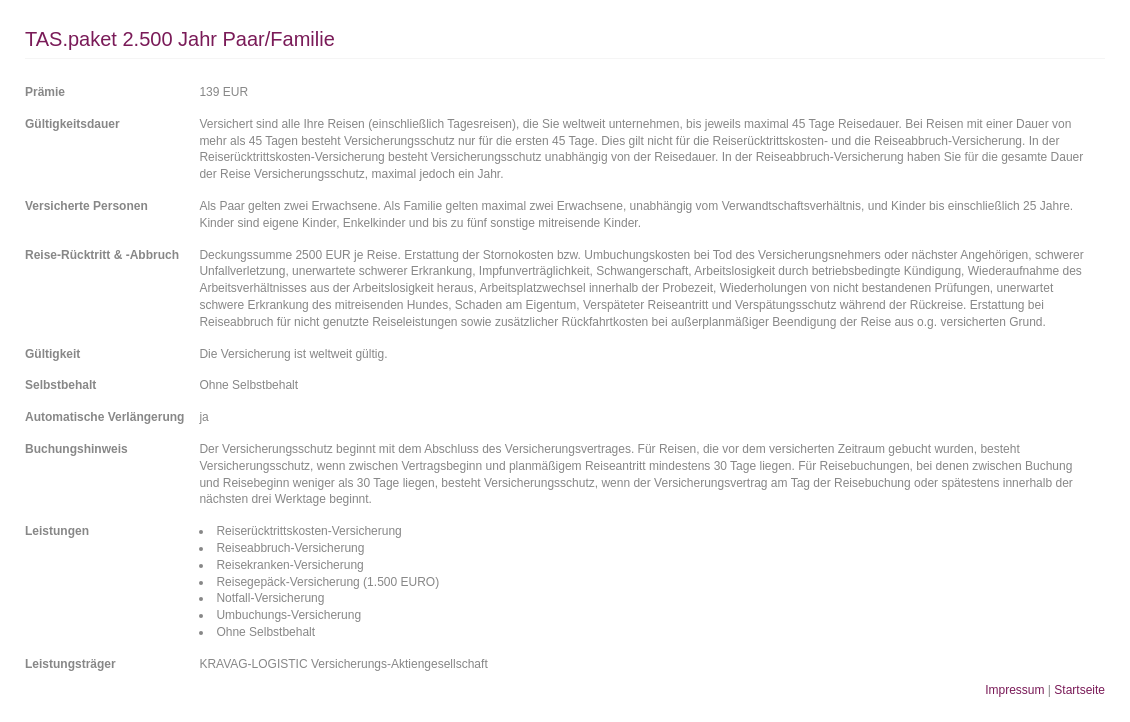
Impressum (1014, 690)
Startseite (1079, 690)
